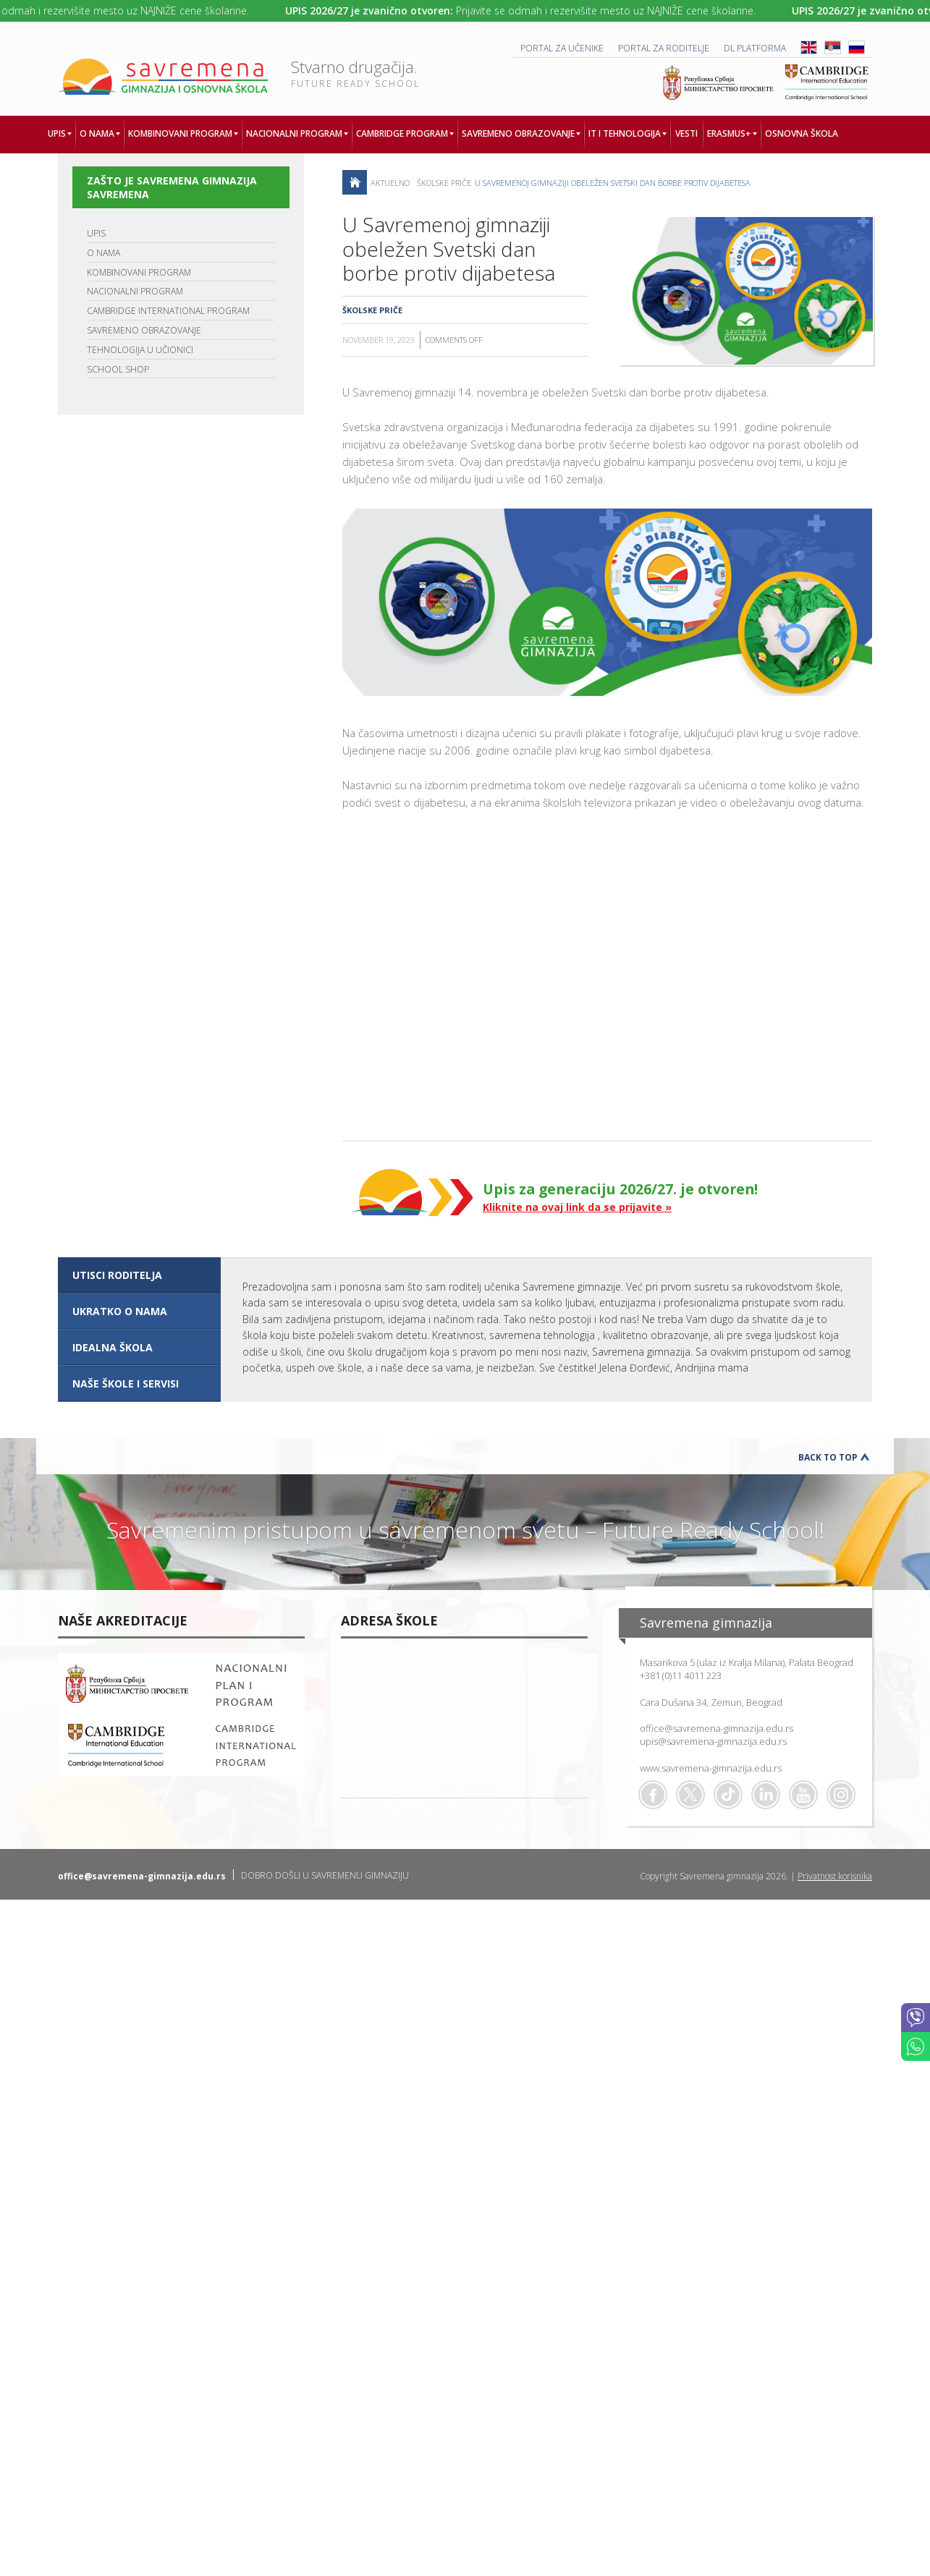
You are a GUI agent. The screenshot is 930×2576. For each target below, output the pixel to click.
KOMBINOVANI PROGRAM (139, 272)
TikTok (728, 1795)
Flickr (841, 1795)
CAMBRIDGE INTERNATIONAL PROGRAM (168, 311)
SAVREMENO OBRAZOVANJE (144, 330)
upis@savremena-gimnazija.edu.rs (713, 1741)
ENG (808, 47)
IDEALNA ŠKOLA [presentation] (112, 1347)
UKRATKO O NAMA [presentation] (119, 1311)
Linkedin (766, 1795)
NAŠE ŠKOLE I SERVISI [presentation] (125, 1383)
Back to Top (828, 1457)
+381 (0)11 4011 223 (681, 1675)
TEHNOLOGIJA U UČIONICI (140, 350)
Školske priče (444, 182)
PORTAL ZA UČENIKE (562, 48)
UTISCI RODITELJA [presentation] (117, 1275)
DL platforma (755, 48)
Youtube (803, 1795)
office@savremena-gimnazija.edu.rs (716, 1728)
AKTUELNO (390, 182)
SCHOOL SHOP (118, 369)
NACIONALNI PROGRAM (135, 291)
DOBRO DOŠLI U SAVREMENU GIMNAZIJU (325, 1875)
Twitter (690, 1795)
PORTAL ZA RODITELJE (663, 48)
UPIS (96, 233)
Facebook (653, 1795)
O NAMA (103, 253)
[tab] (139, 1275)
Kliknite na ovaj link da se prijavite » (577, 1207)
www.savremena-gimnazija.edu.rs (711, 1767)
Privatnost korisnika (835, 1876)
